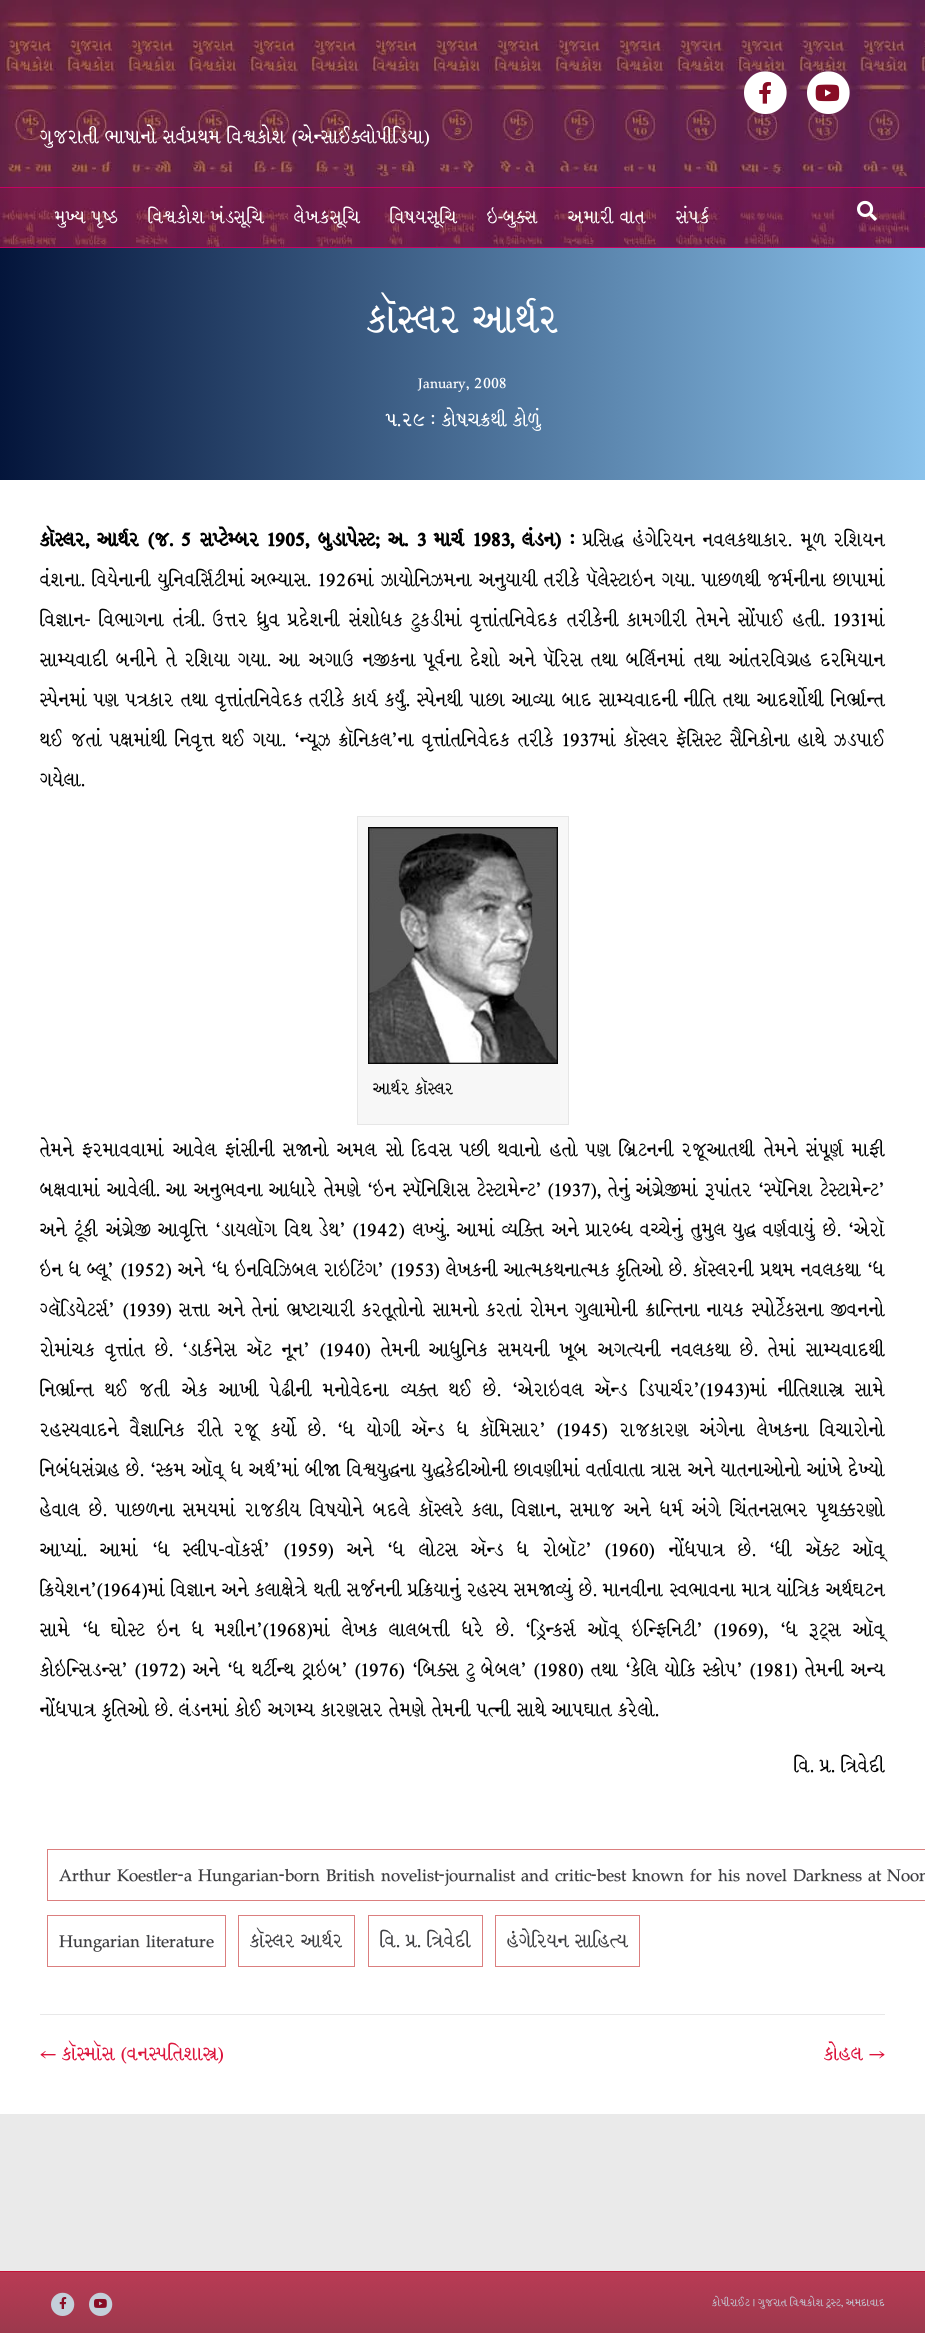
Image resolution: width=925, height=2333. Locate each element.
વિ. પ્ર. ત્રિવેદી (425, 1941)
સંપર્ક (693, 217)
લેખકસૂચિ (327, 217)
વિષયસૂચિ (423, 217)
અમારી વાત (607, 217)
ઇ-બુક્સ (512, 217)
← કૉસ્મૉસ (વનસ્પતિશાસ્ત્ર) (132, 2054)
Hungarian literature (136, 1941)
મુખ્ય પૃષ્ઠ (86, 217)
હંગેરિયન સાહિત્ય (567, 1941)
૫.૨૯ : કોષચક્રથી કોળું (463, 420)
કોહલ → (854, 2054)
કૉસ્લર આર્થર (296, 1941)
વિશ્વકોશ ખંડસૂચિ (206, 217)
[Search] (867, 211)
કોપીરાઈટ (731, 2302)
